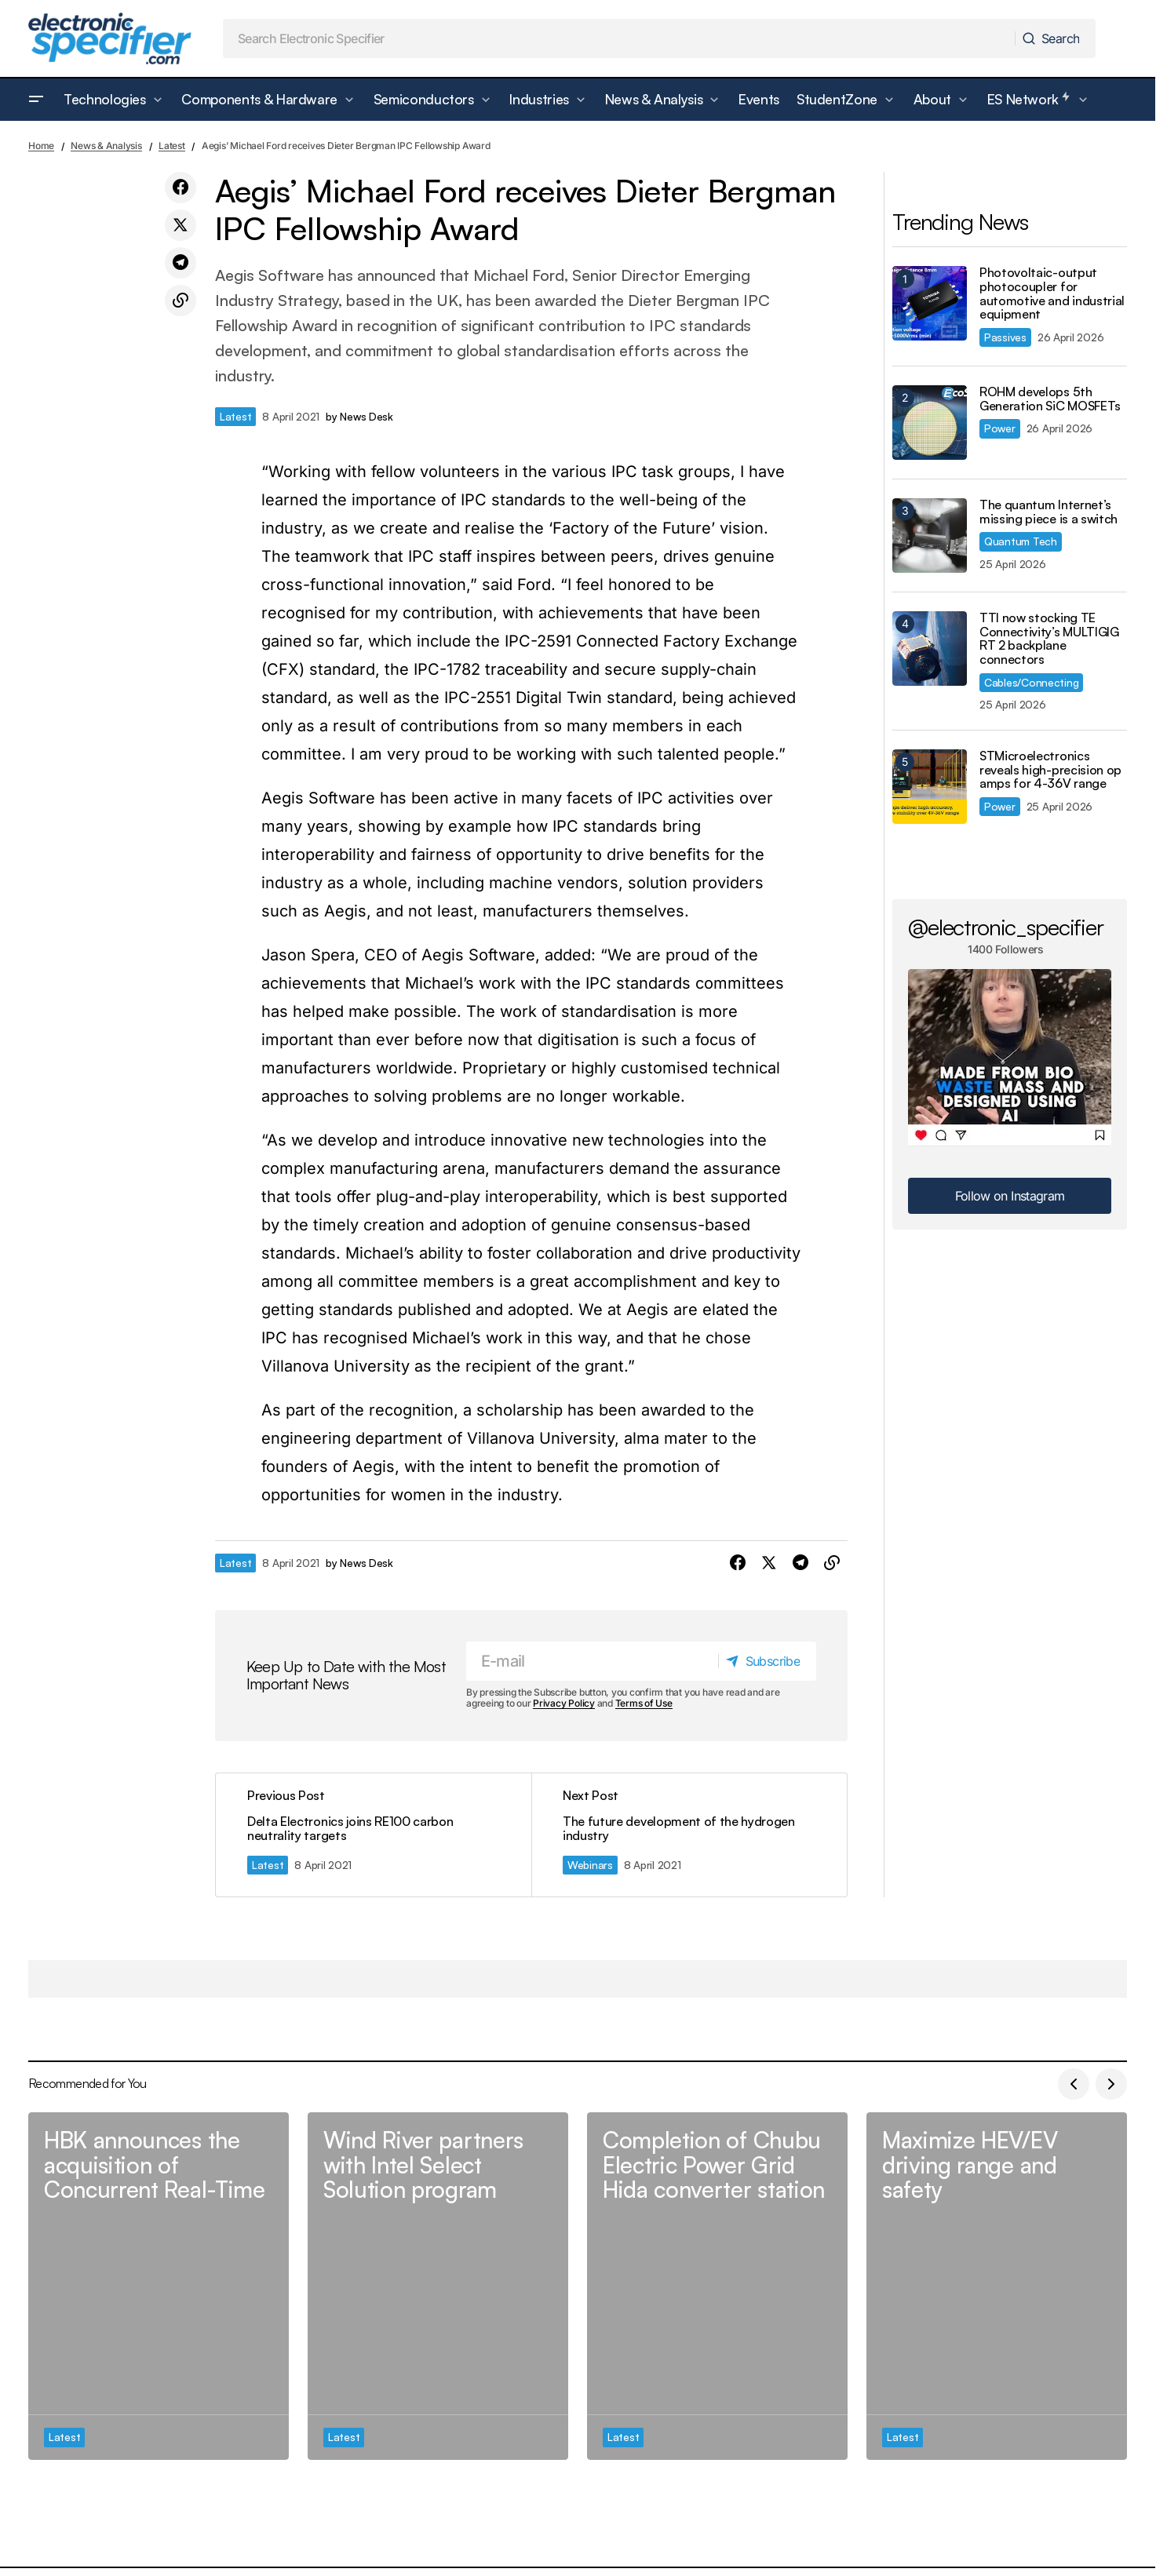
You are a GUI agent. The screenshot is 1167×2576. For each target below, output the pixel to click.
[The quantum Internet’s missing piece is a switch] (929, 535)
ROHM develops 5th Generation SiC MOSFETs (1050, 399)
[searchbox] (619, 38)
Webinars (590, 1864)
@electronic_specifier (1005, 927)
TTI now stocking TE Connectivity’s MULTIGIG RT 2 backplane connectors (1049, 638)
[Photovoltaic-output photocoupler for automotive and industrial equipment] (929, 303)
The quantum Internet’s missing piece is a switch (1048, 512)
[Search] (1054, 38)
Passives (1005, 337)
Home (41, 145)
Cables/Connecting (1031, 682)
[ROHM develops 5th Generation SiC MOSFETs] (929, 422)
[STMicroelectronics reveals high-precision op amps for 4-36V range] (929, 786)
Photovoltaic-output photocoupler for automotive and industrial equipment (1052, 293)
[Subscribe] (766, 1661)
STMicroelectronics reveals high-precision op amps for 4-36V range (1050, 770)
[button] (36, 99)
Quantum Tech (1020, 541)
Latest (172, 145)
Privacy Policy (564, 1704)
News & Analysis (106, 145)
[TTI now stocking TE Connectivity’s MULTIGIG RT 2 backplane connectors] (929, 648)
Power (1000, 428)
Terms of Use (644, 1704)
